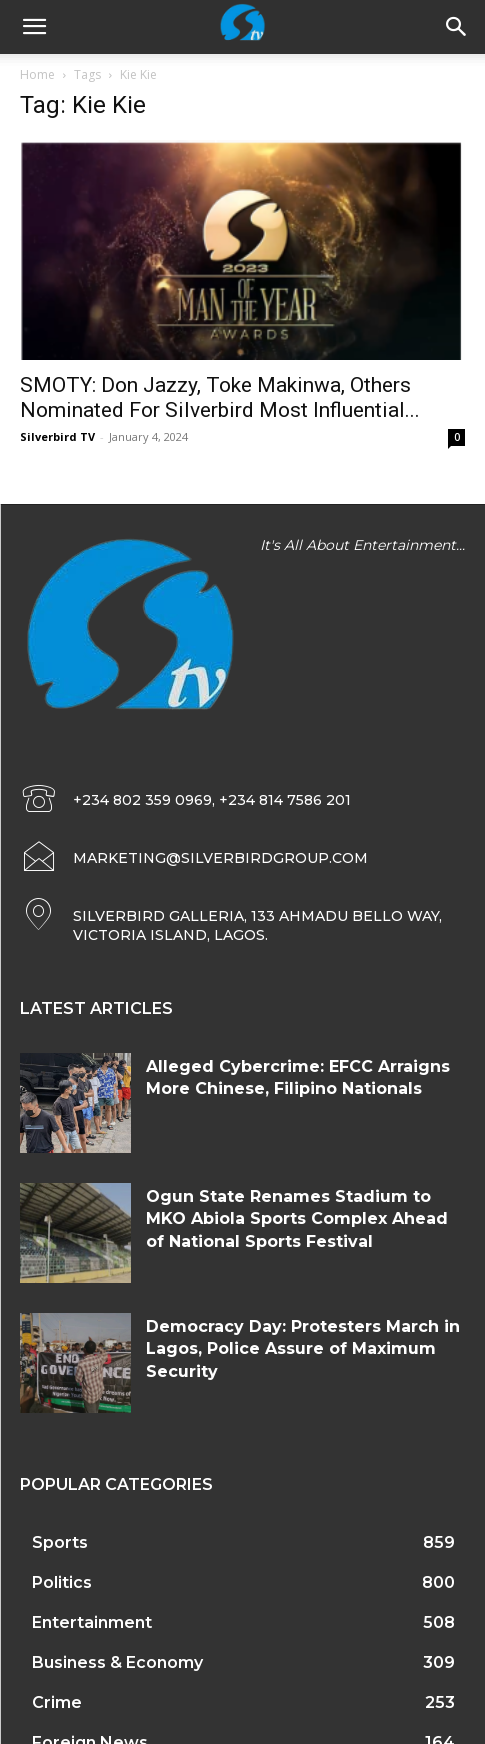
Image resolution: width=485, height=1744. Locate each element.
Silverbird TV (57, 436)
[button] (457, 27)
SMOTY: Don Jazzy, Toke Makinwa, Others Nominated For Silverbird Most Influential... (220, 397)
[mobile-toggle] (34, 27)
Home (37, 74)
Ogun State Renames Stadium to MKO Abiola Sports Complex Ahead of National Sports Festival (297, 1219)
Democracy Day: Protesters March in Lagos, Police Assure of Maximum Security (303, 1349)
